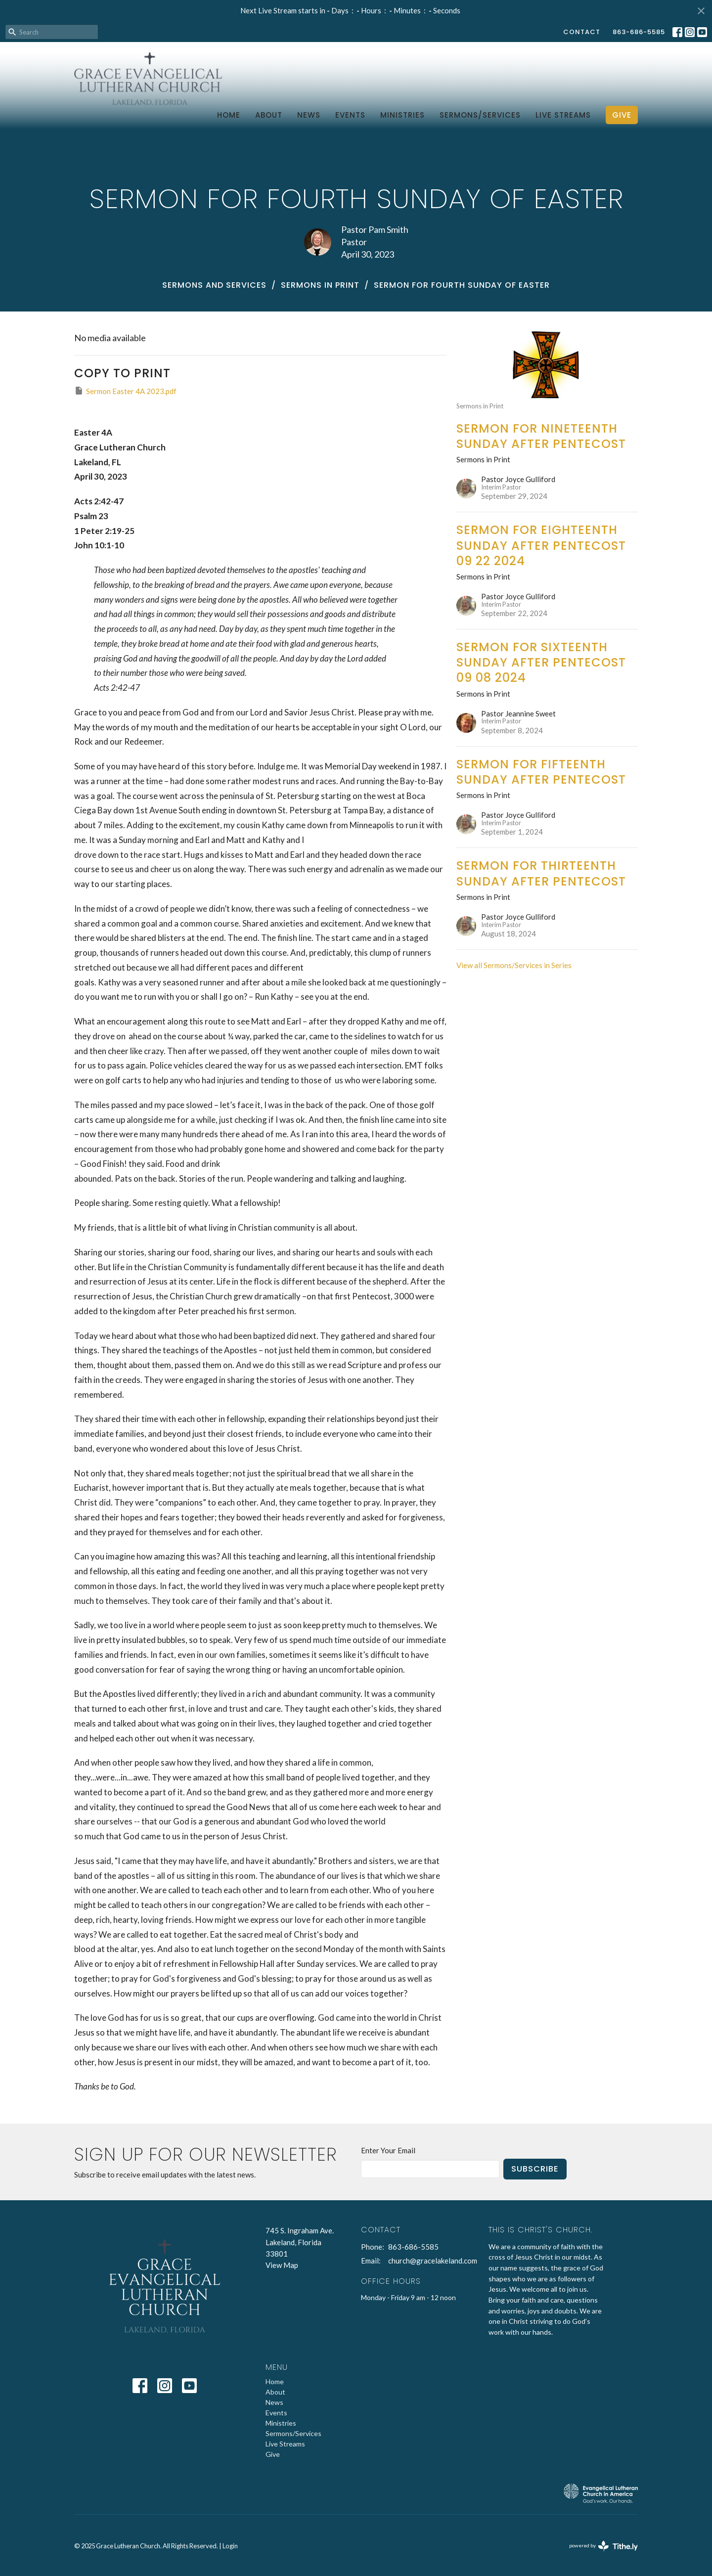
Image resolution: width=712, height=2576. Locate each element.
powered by (603, 2546)
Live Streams (563, 115)
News (308, 115)
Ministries (402, 115)
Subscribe (535, 2169)
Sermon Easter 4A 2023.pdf (125, 391)
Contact (581, 32)
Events (350, 115)
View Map (282, 2265)
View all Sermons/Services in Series (514, 965)
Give (621, 115)
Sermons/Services (480, 115)
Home (228, 115)
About (268, 115)
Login (230, 2546)
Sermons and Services (214, 285)
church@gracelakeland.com (432, 2260)
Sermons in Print (320, 285)
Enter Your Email (388, 2150)
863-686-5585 (639, 32)
